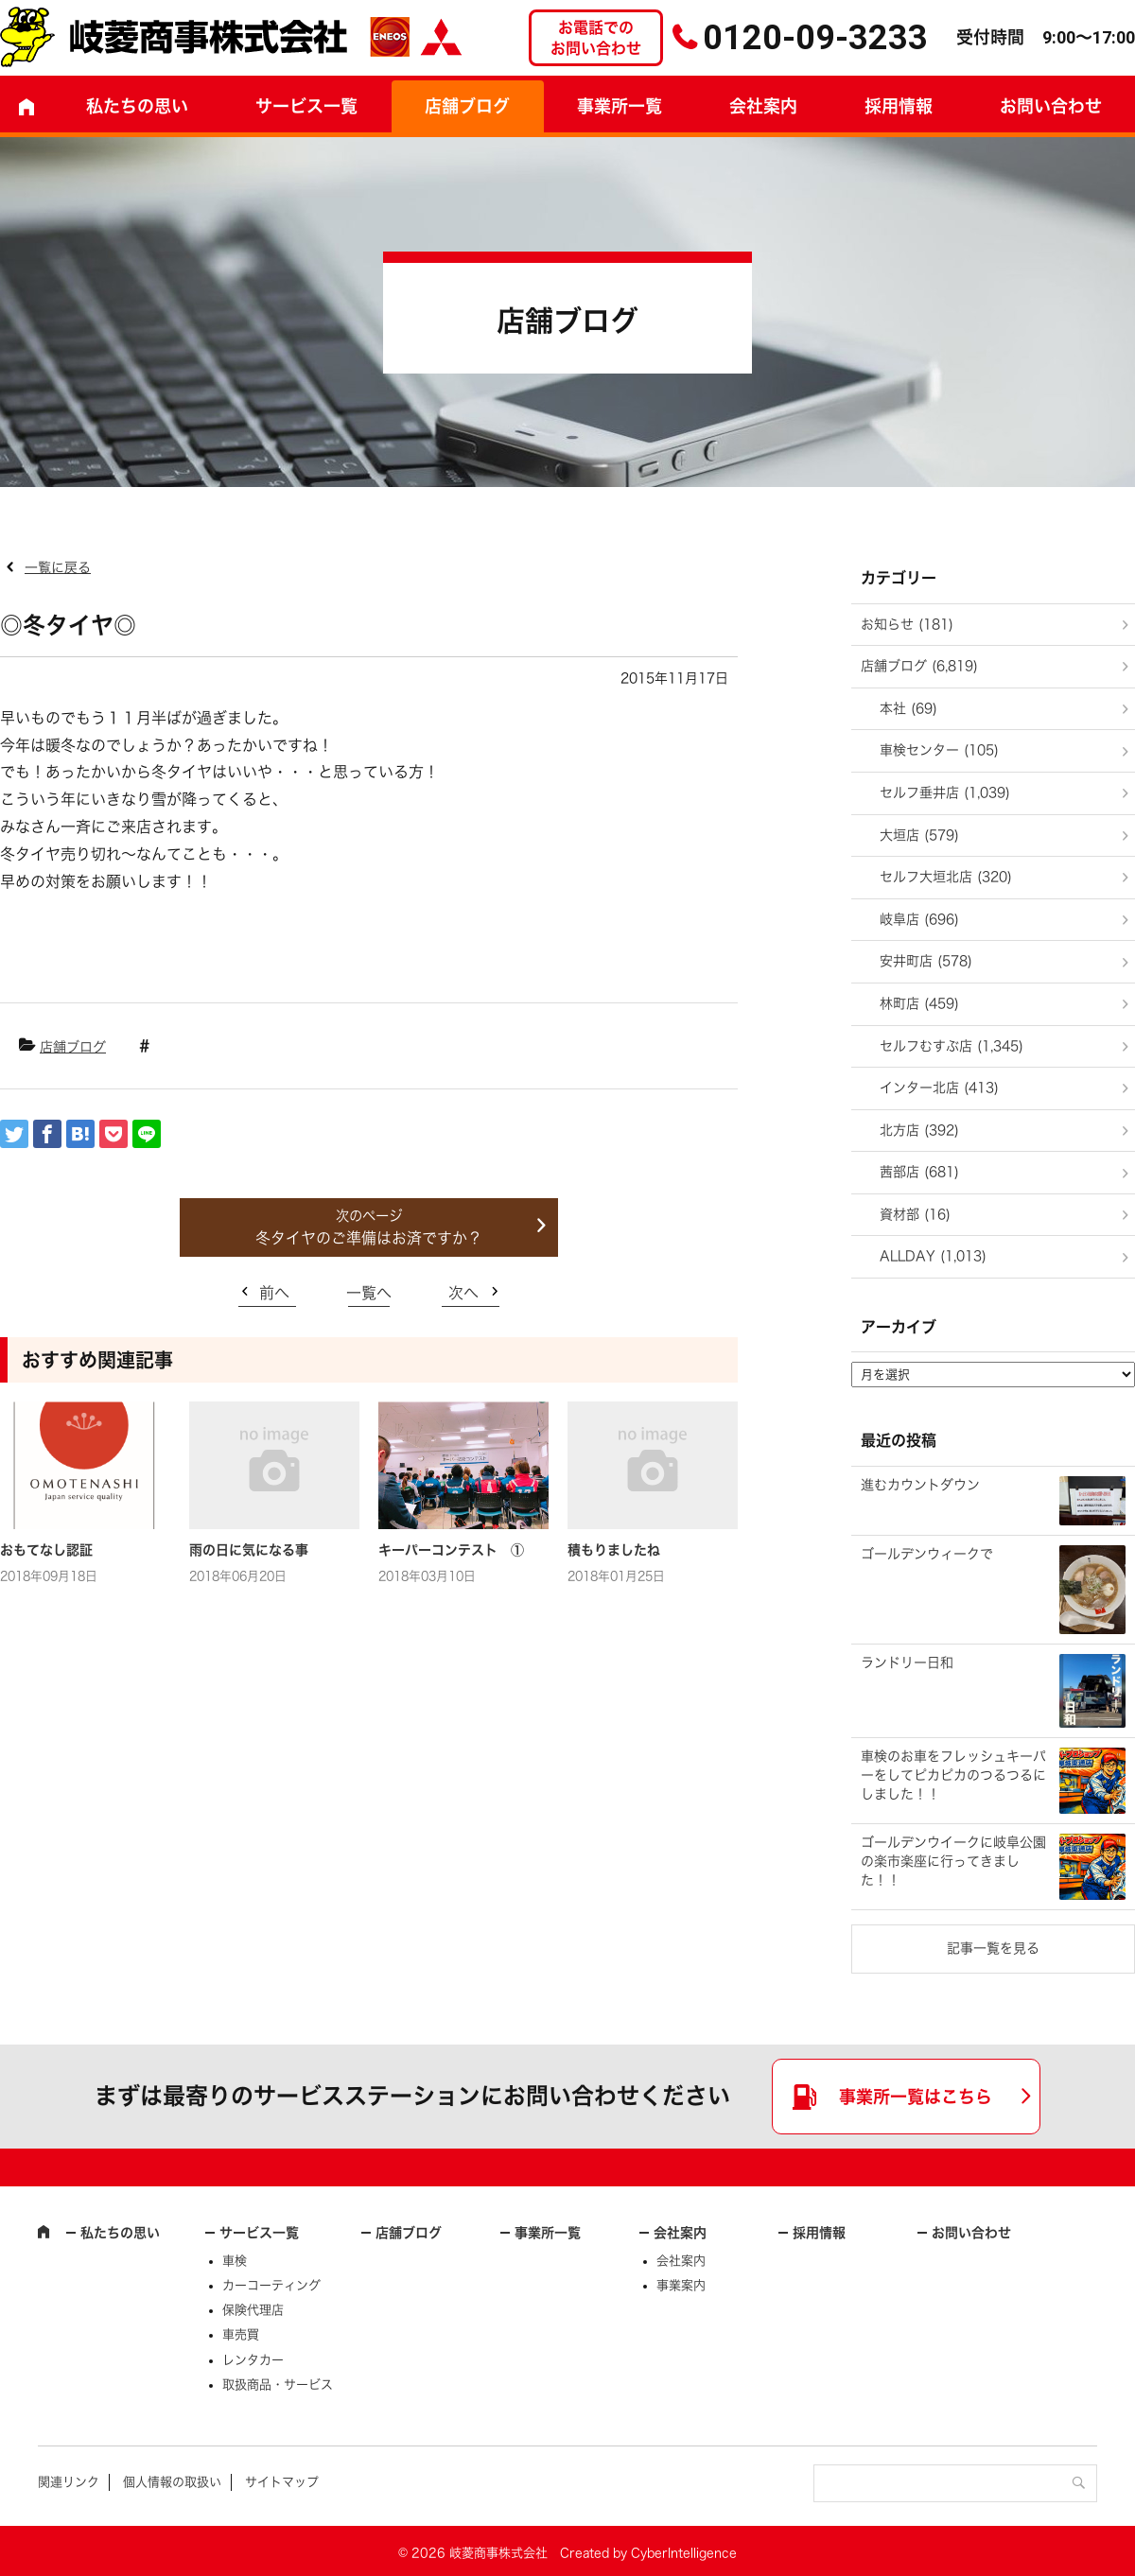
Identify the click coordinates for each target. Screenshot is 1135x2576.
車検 (234, 2260)
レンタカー (253, 2360)
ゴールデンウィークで (927, 1553)
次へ (463, 1292)
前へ (274, 1292)
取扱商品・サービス (277, 2384)
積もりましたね (614, 1550)
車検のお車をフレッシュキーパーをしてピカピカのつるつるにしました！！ (953, 1774)
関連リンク (68, 2482)
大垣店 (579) (919, 835)
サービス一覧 (259, 2232)
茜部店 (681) (919, 1171)
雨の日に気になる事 (248, 1550)
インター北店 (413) (939, 1087)
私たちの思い (137, 105)
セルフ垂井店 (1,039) (945, 792)
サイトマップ (282, 2482)
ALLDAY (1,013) (933, 1255)
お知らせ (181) (907, 624)
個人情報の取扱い (172, 2482)
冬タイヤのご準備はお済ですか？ (368, 1237)
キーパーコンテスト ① (451, 1550)
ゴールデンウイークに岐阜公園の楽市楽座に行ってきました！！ (953, 1861)
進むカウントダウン (920, 1484)
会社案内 (763, 105)
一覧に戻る (58, 567)
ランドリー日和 (907, 1662)
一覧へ (369, 1292)
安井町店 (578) (926, 960)
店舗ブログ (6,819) (919, 665)
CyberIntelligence (684, 2553)
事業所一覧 (619, 105)
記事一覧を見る (993, 1948)
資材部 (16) (915, 1214)
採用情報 (898, 105)
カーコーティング (271, 2285)
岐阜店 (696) (919, 919)
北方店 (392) (919, 1130)
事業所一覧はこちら (915, 2096)
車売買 (240, 2334)
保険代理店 (253, 2310)
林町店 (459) (919, 1003)
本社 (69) (908, 708)
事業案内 (681, 2285)
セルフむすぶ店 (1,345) (951, 1046)
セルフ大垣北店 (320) (946, 876)
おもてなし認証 (46, 1550)
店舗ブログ (467, 105)
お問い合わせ (971, 2232)
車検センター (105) (939, 750)
